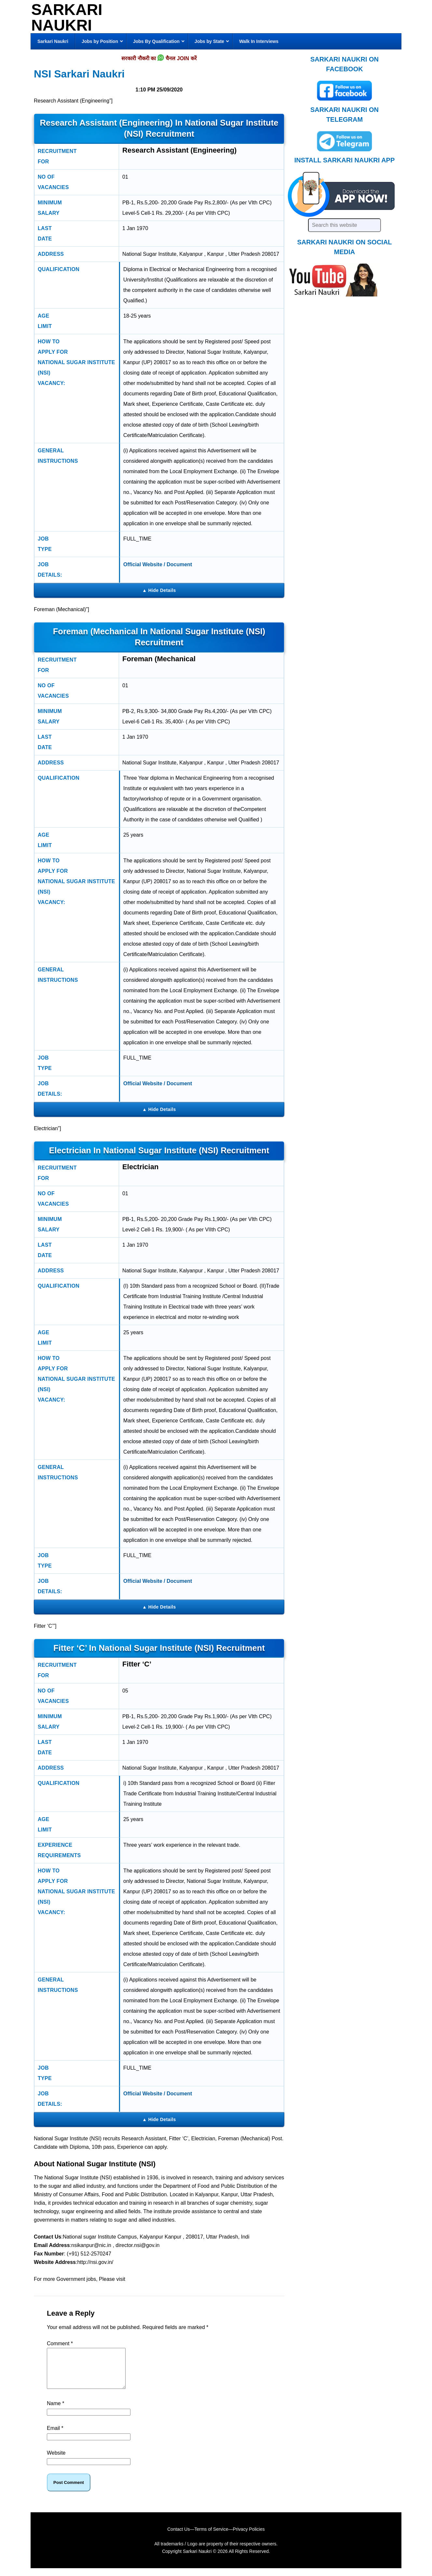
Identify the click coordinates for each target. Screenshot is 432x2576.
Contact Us (178, 2537)
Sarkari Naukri (66, 17)
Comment (60, 2343)
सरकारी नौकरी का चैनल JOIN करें (158, 58)
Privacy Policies (249, 2537)
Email (55, 2436)
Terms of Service (211, 2537)
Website (56, 2460)
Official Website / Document (157, 564)
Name (55, 2411)
